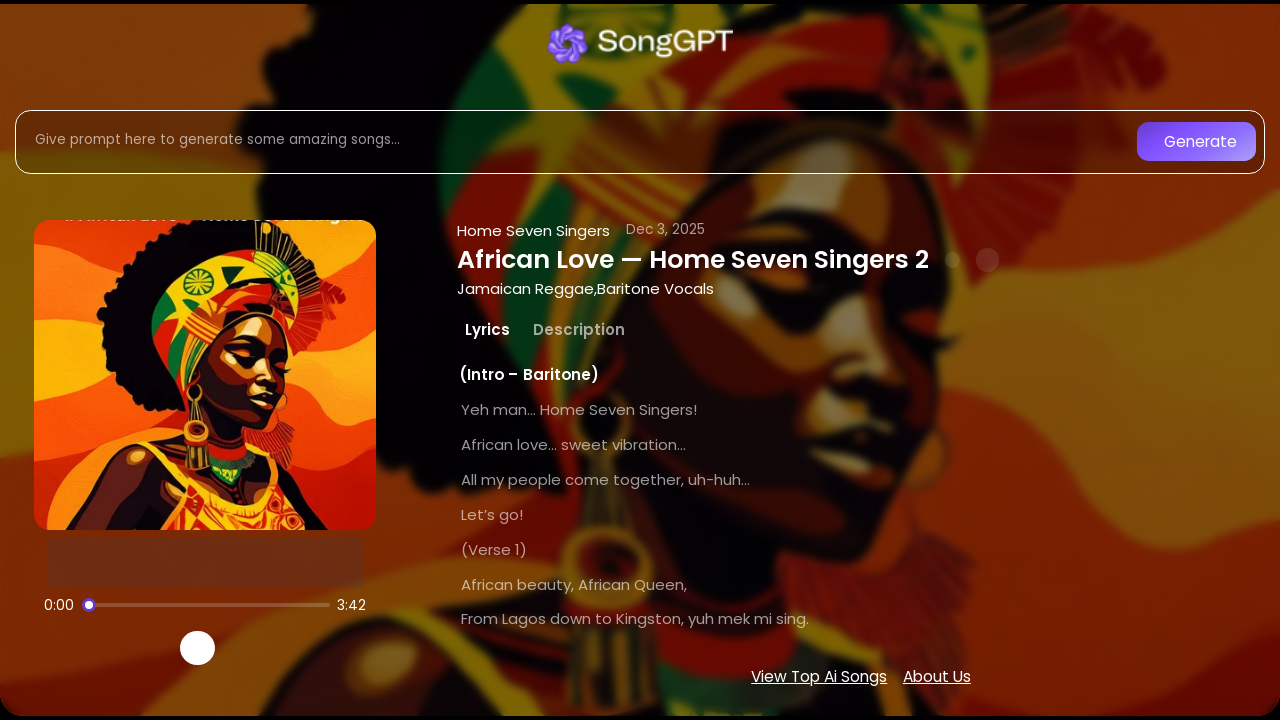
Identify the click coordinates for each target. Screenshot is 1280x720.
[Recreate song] (254, 648)
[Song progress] (206, 605)
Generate (1200, 141)
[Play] (197, 648)
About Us (937, 676)
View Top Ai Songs (819, 676)
